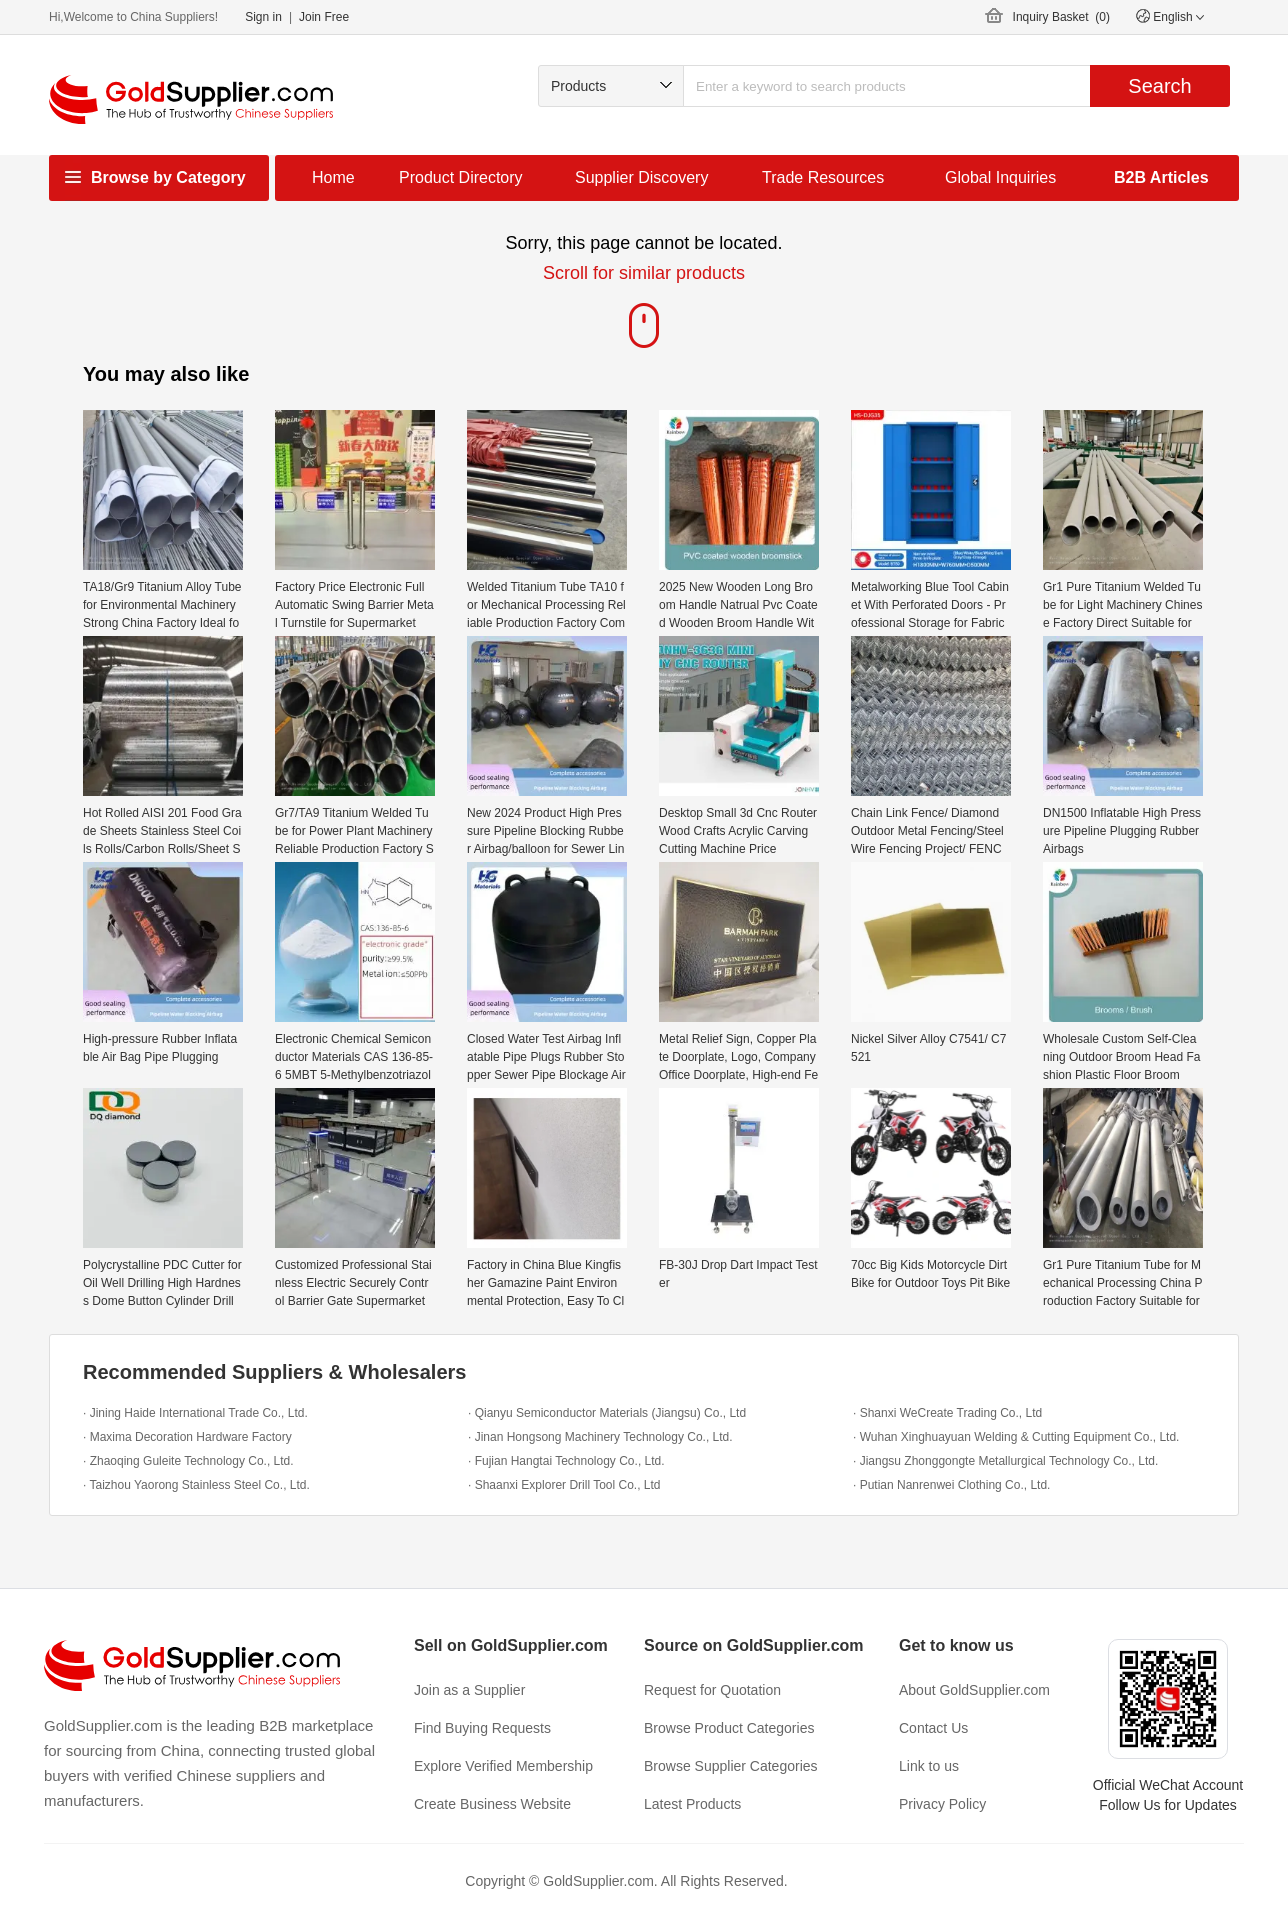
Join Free (324, 17)
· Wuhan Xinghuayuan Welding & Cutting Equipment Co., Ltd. (1016, 1437)
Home (333, 177)
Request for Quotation (712, 1690)
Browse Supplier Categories (731, 1766)
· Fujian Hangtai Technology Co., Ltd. (566, 1461)
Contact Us (933, 1728)
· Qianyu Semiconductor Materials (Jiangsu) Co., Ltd (607, 1413)
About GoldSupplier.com (974, 1690)
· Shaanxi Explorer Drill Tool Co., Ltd (564, 1485)
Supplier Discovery (641, 177)
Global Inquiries (1000, 177)
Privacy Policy (942, 1804)
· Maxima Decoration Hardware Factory (187, 1437)
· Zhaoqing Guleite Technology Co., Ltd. (188, 1461)
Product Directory (461, 177)
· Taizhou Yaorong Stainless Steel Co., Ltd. (196, 1485)
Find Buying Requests (482, 1728)
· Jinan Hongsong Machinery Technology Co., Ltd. (600, 1437)
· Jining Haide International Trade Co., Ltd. (195, 1413)
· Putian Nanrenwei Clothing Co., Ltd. (951, 1485)
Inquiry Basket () (1061, 17)
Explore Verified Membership (503, 1766)
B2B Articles (1161, 177)
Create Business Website (492, 1804)
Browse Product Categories (729, 1728)
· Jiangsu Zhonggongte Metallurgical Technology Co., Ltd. (1005, 1461)
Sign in (263, 17)
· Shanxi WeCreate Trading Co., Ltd (947, 1413)
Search (1159, 86)
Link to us (929, 1766)
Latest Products (692, 1804)
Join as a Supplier (469, 1690)
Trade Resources (823, 177)
